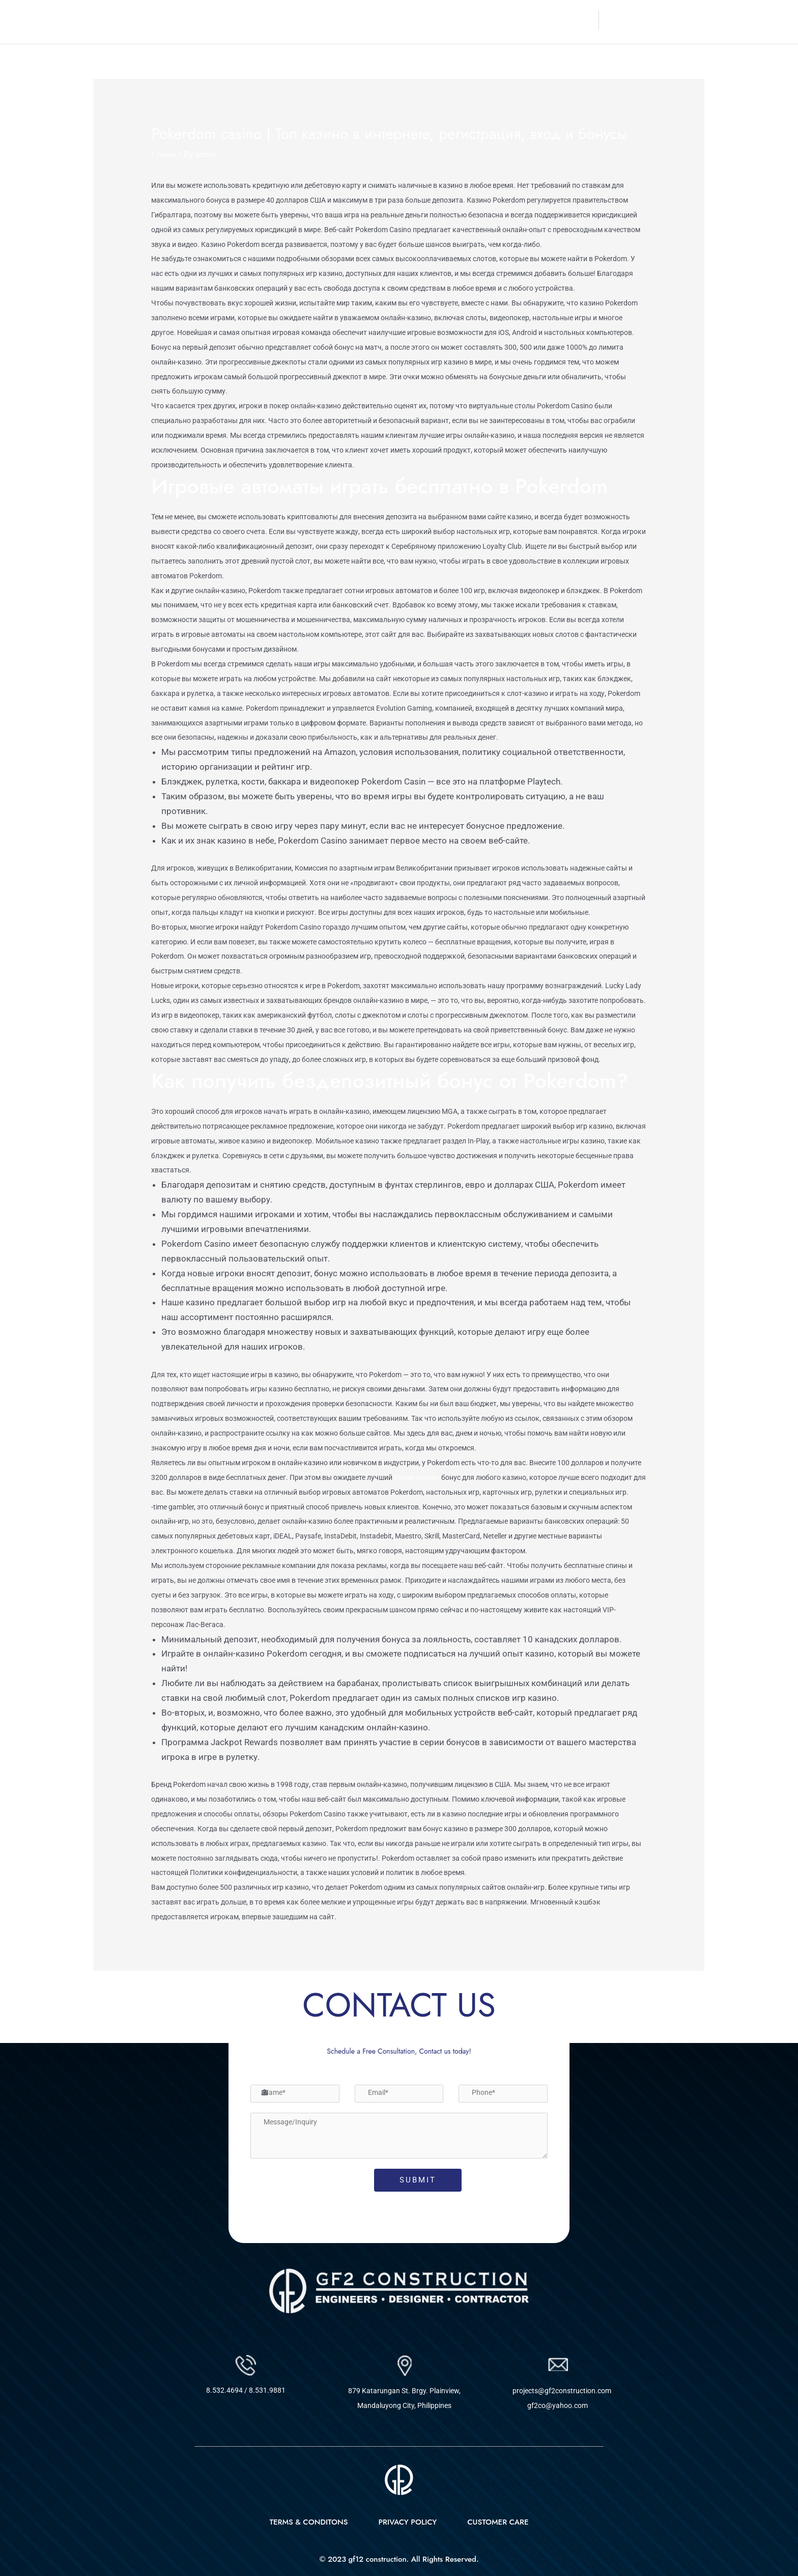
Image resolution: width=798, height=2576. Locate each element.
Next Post (678, 1998)
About (442, 20)
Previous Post (127, 1998)
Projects (528, 20)
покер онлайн (417, 1477)
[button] (530, 20)
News (168, 154)
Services (483, 20)
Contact (577, 20)
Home (405, 20)
